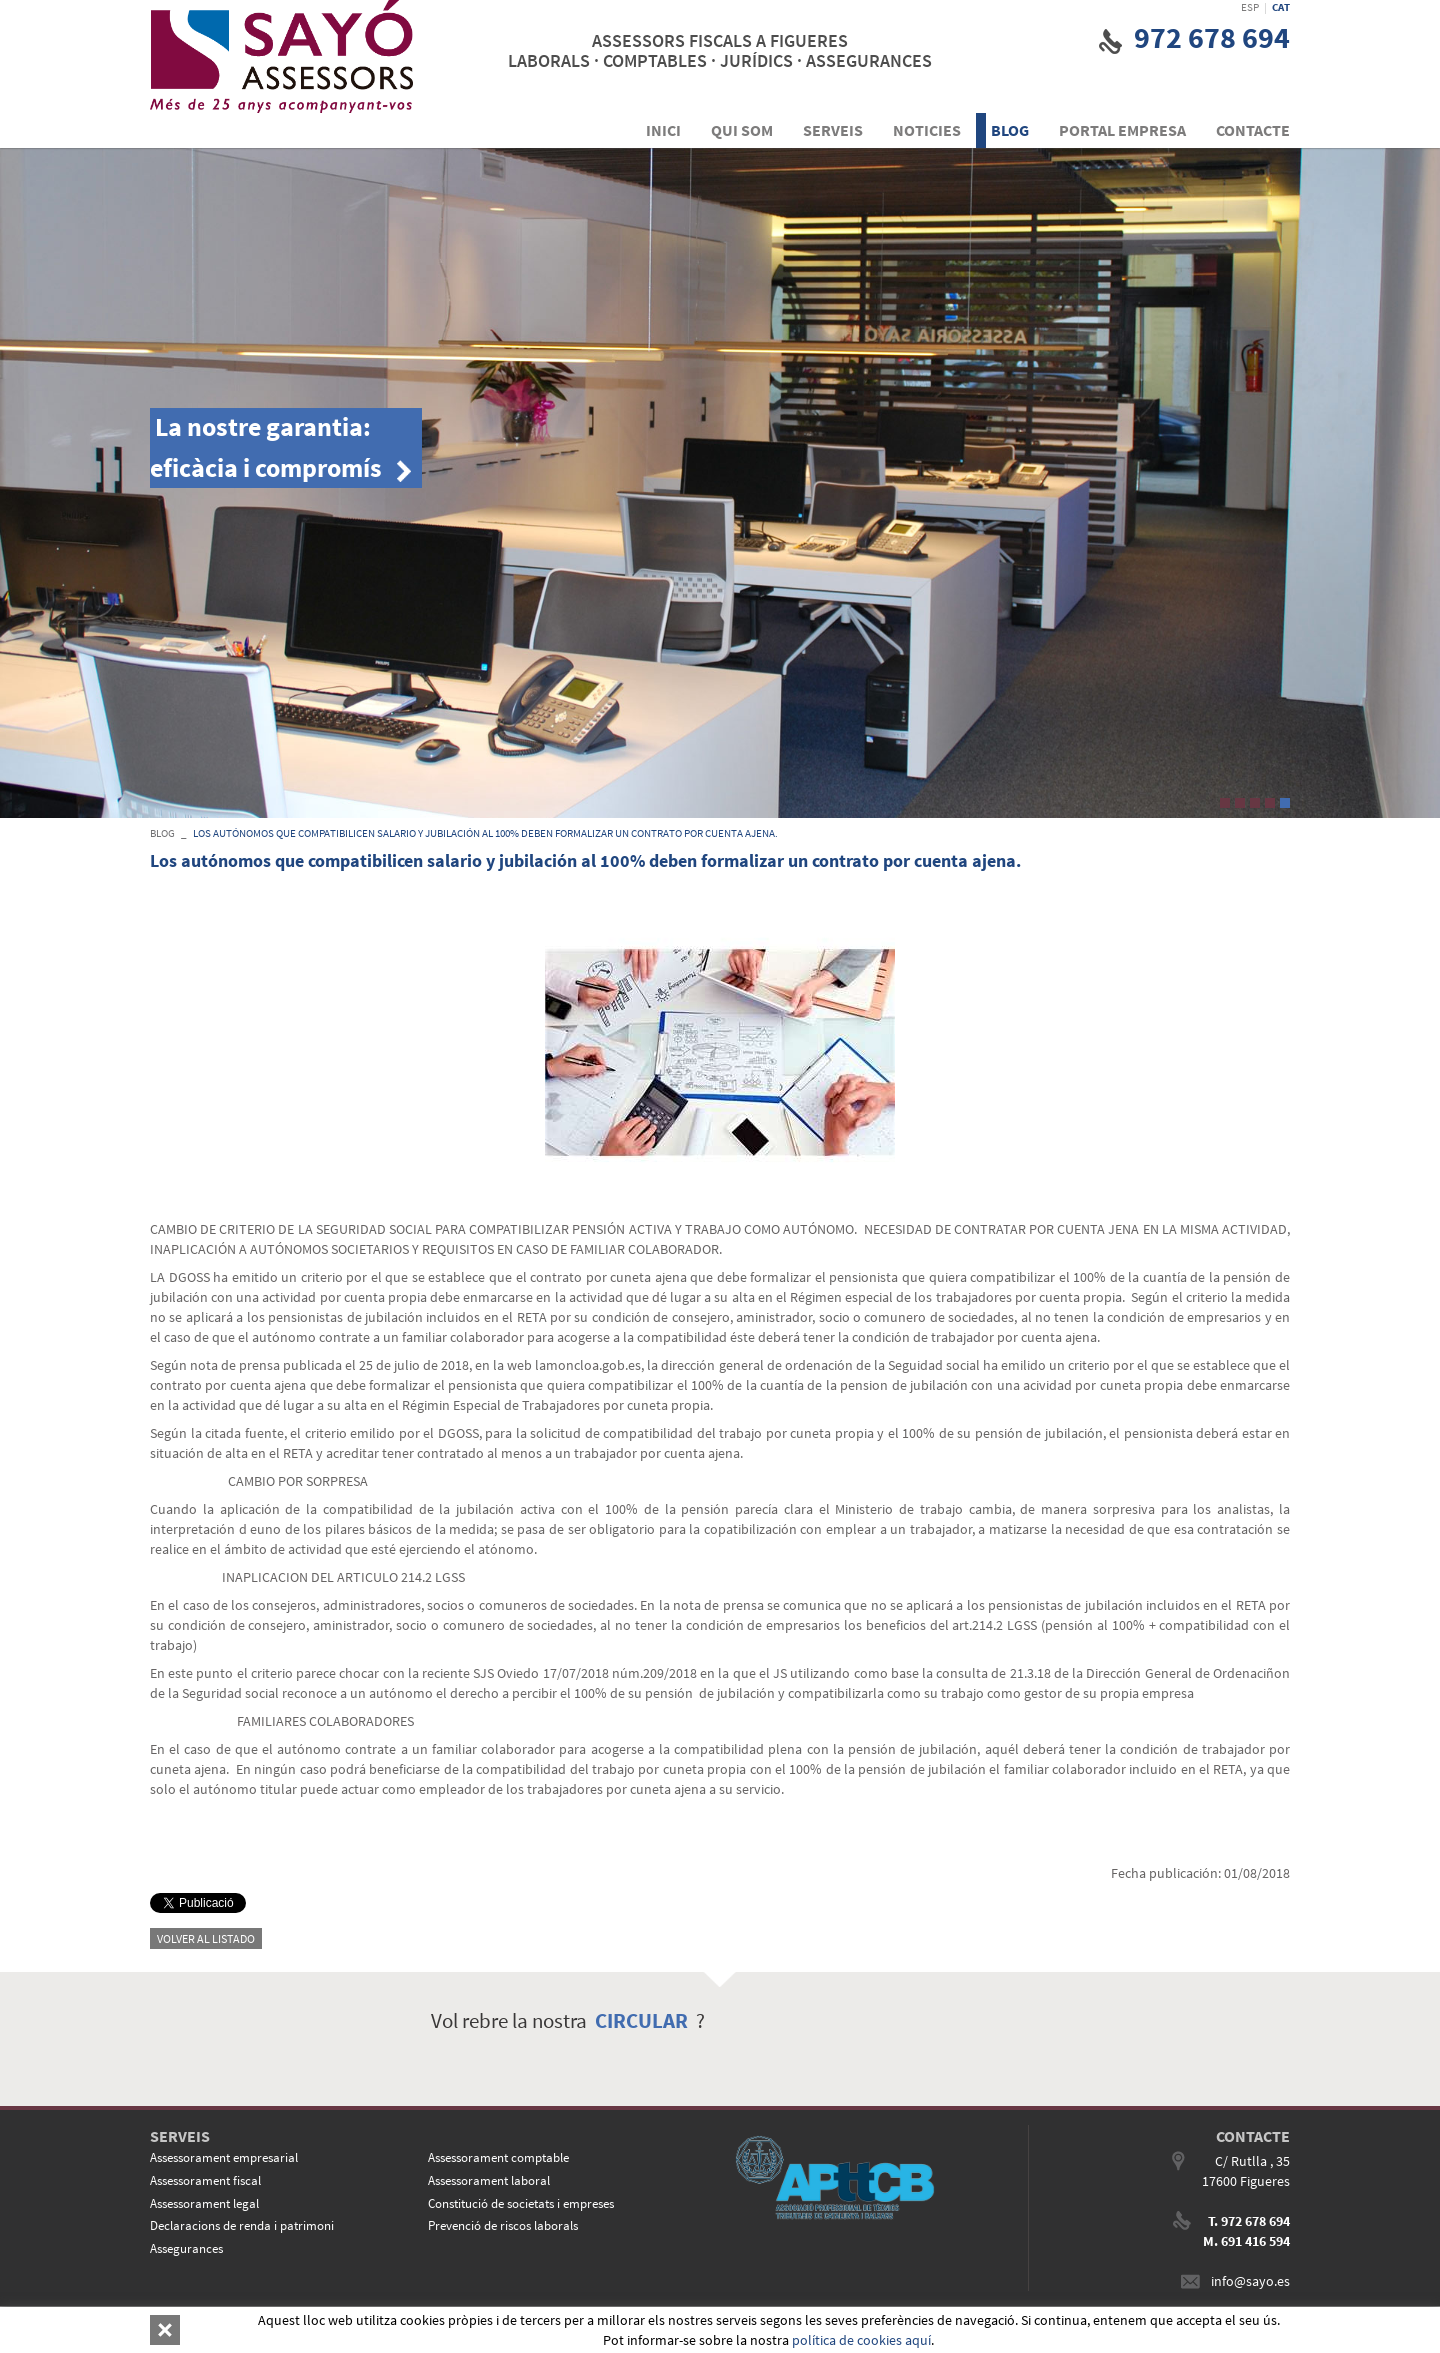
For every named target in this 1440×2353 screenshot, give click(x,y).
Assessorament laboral (489, 2180)
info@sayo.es (1250, 2281)
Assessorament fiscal (205, 2180)
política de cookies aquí (861, 2340)
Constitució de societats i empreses (521, 2203)
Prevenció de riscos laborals (503, 2225)
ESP (1250, 7)
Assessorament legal (204, 2203)
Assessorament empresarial (224, 2157)
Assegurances (186, 2248)
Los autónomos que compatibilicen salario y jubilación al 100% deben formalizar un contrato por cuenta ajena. (485, 833)
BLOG (162, 833)
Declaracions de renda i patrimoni (242, 2225)
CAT (1281, 7)
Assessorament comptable (498, 2157)
